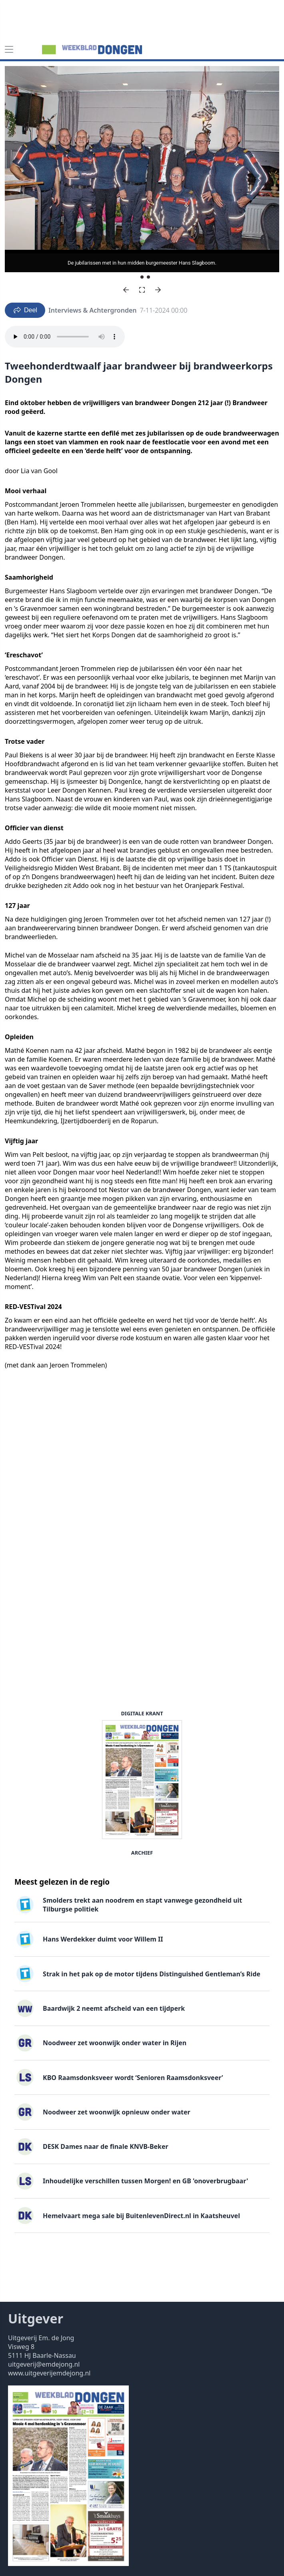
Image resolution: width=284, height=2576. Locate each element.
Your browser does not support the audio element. (65, 336)
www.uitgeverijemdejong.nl (49, 2373)
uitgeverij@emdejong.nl (44, 2364)
